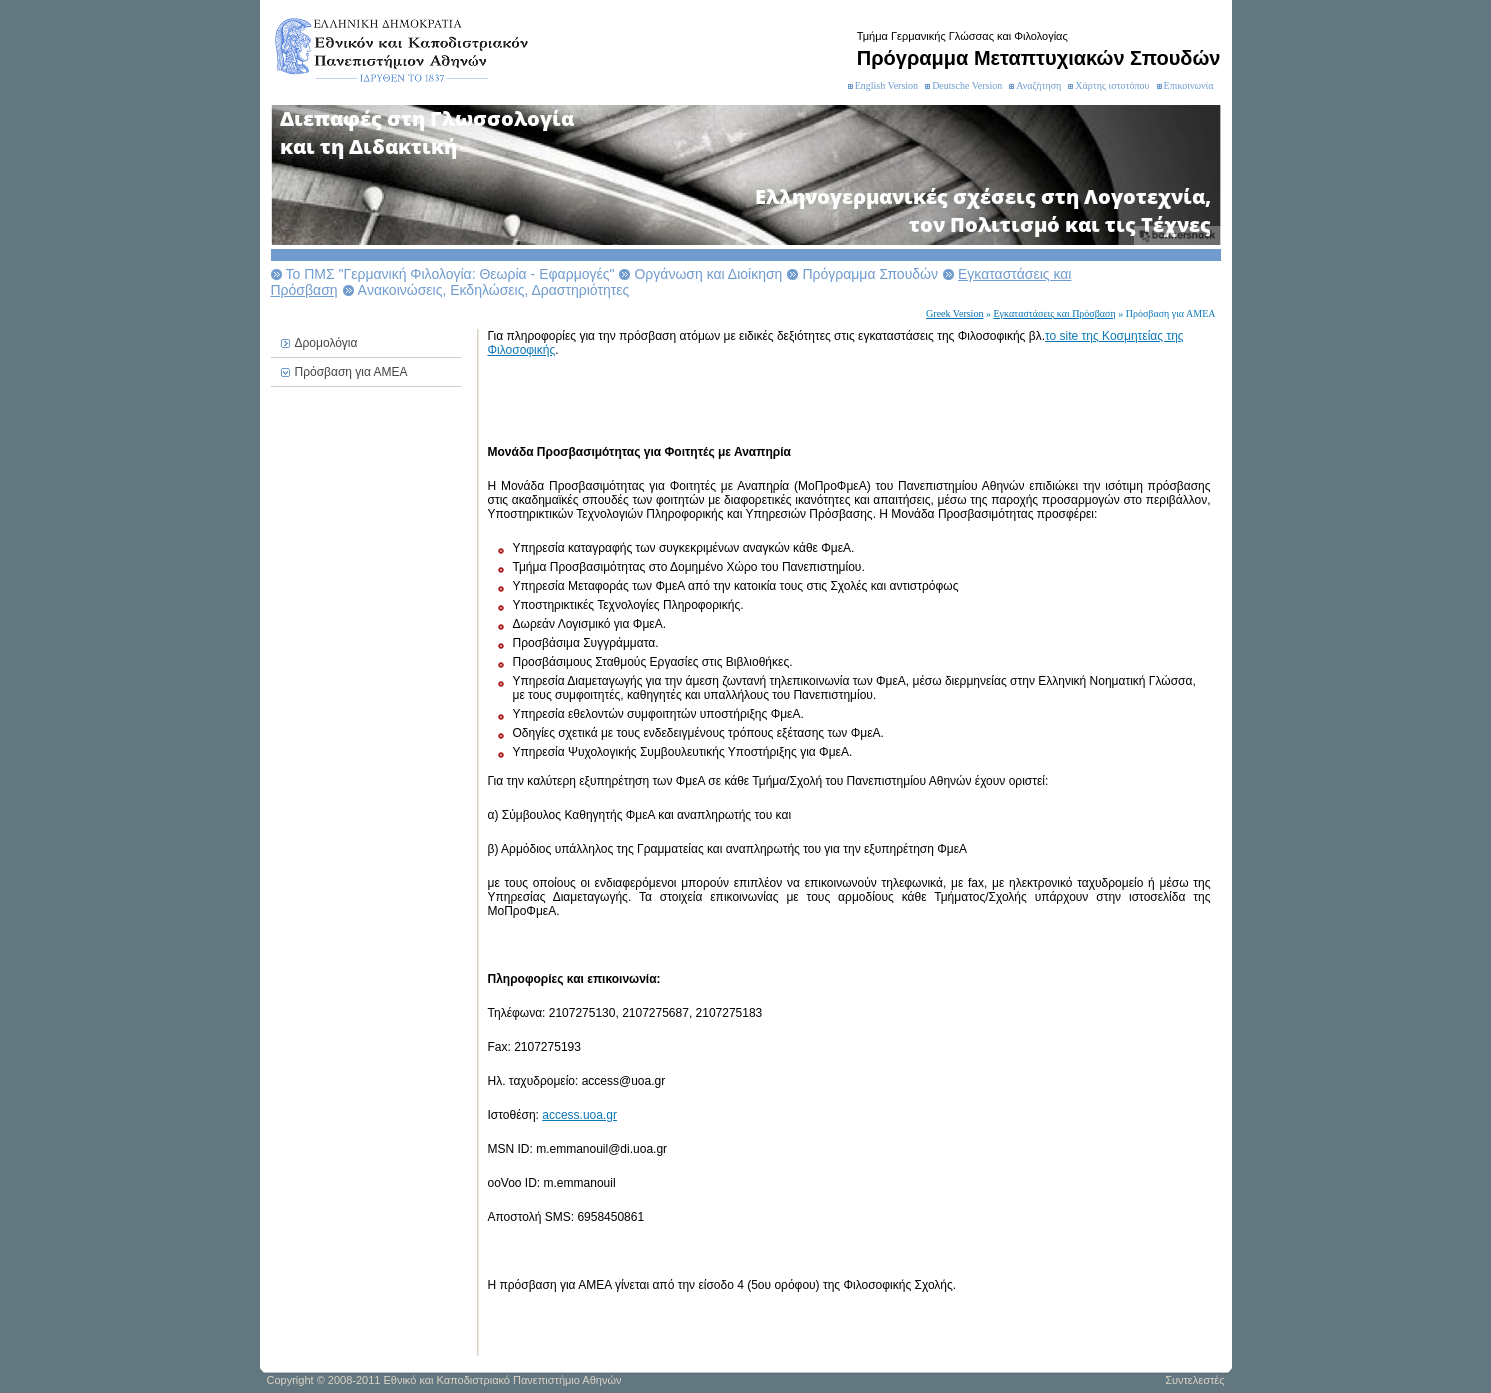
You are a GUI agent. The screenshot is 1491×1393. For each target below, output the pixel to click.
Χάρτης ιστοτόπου (1112, 85)
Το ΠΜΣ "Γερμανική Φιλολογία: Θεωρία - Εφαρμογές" (450, 274)
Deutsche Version (967, 85)
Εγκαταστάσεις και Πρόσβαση (1054, 313)
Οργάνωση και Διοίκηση (708, 274)
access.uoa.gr (579, 1115)
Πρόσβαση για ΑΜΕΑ (351, 372)
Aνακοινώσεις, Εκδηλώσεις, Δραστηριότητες (494, 290)
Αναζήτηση (1038, 85)
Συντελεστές (1194, 1380)
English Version (886, 85)
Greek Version (954, 313)
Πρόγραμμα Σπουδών (870, 274)
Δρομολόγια (326, 343)
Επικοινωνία (1189, 85)
